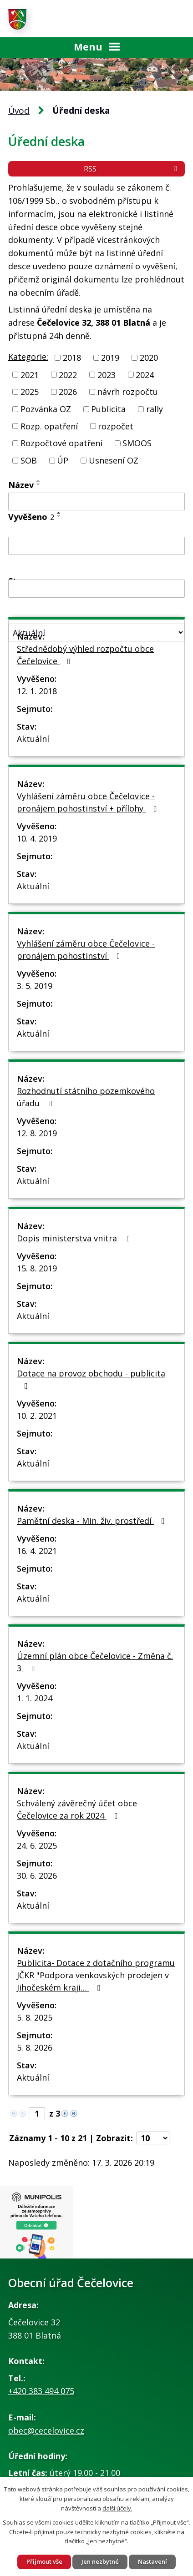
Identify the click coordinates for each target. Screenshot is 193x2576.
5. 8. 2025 (34, 2017)
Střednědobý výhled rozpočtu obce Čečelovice (85, 654)
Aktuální (33, 738)
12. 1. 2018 (37, 691)
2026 (68, 391)
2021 (29, 374)
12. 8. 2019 (37, 1133)
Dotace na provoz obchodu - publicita (91, 1379)
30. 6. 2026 (37, 1875)
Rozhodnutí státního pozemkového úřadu (86, 1097)
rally (154, 408)
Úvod (19, 110)
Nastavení (152, 2561)
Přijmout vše (44, 2561)
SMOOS (137, 443)
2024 (145, 374)
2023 (106, 374)
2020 (149, 357)
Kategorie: (28, 356)
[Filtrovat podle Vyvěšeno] (96, 546)
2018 (72, 357)
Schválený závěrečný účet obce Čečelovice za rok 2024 (77, 1809)
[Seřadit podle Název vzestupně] (39, 481)
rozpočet (115, 425)
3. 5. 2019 (34, 985)
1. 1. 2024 (34, 1698)
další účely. (117, 2508)
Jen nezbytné (100, 2561)
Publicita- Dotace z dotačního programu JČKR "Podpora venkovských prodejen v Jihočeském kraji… (96, 1975)
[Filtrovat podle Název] (96, 502)
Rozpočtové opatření (61, 443)
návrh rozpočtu (127, 391)
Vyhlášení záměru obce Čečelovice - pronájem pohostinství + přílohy (88, 802)
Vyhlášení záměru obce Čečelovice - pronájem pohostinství (86, 949)
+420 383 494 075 (41, 2390)
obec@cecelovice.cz (46, 2430)
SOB (28, 460)
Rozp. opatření (49, 425)
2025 (29, 391)
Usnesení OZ (113, 460)
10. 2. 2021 (37, 1415)
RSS (132, 169)
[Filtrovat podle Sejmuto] (96, 589)
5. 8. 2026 (34, 2047)
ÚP (62, 460)
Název (21, 484)
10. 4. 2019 (37, 838)
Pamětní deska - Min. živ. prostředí (92, 1520)
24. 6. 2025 (37, 1845)
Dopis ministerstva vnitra (75, 1238)
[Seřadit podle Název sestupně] (39, 484)
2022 (68, 374)
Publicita (108, 408)
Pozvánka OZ (45, 408)
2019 (110, 357)
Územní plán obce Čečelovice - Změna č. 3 (95, 1662)
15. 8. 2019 (37, 1268)
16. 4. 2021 (37, 1550)
